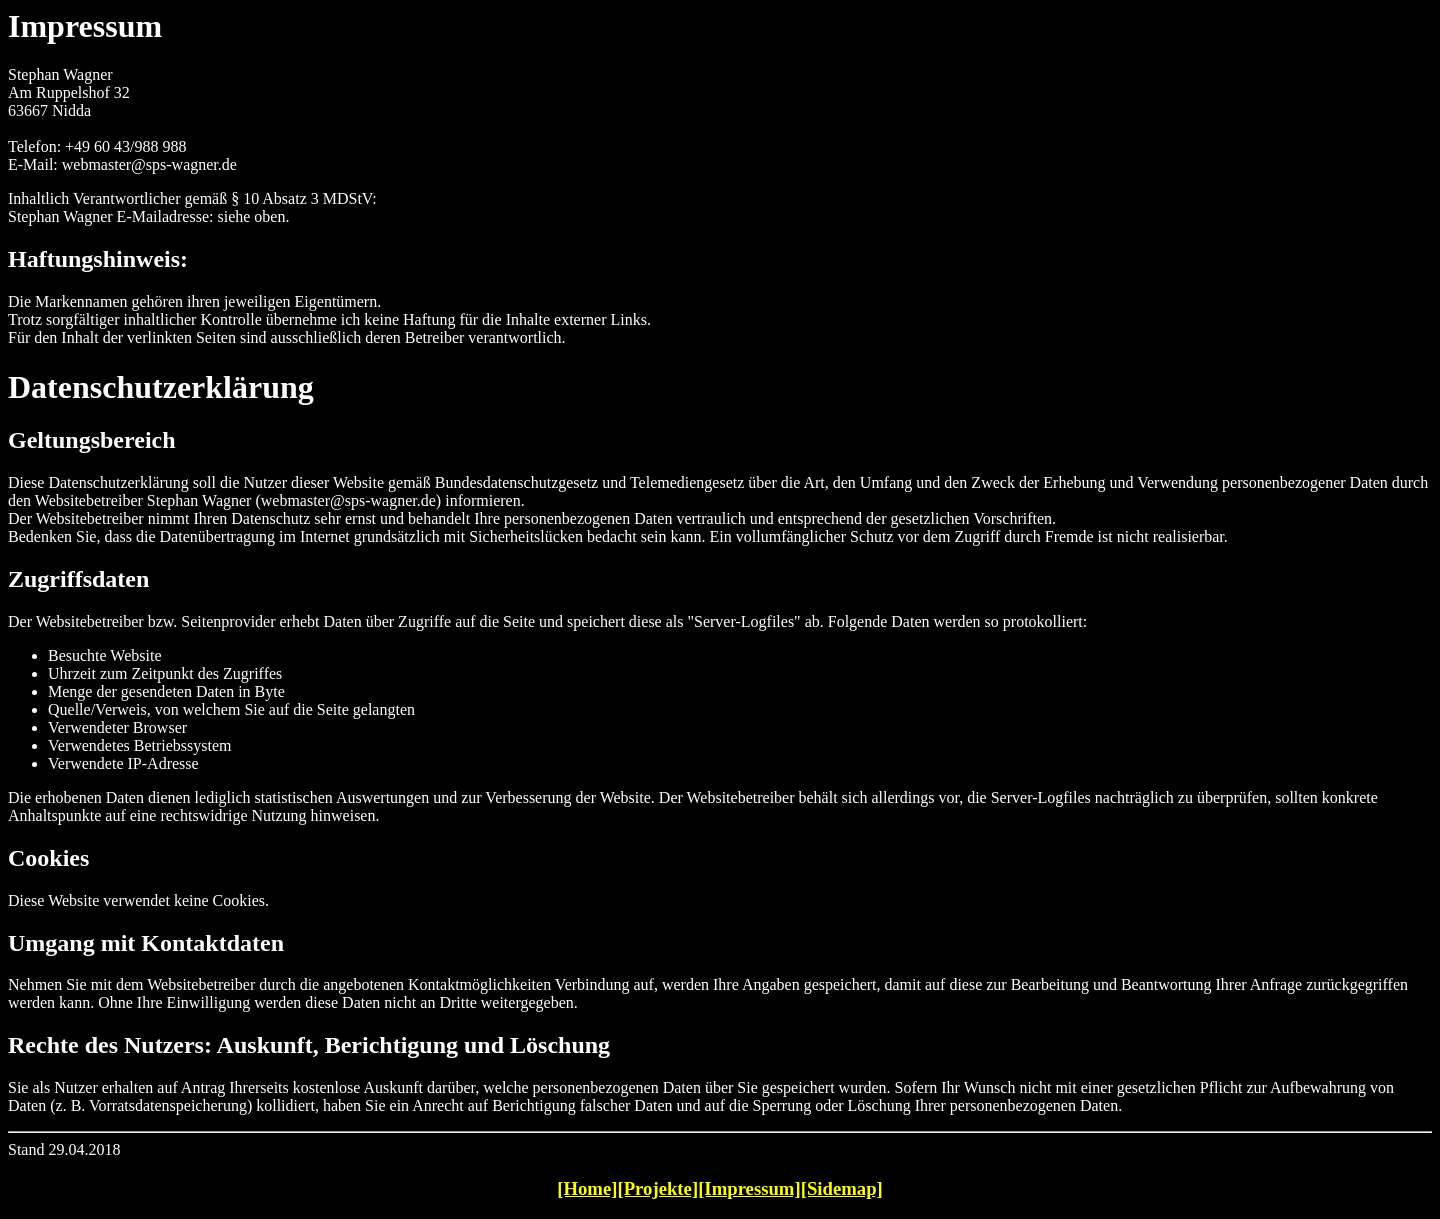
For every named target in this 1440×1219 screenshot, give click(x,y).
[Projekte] (657, 1188)
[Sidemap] (842, 1188)
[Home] (587, 1188)
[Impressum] (749, 1188)
